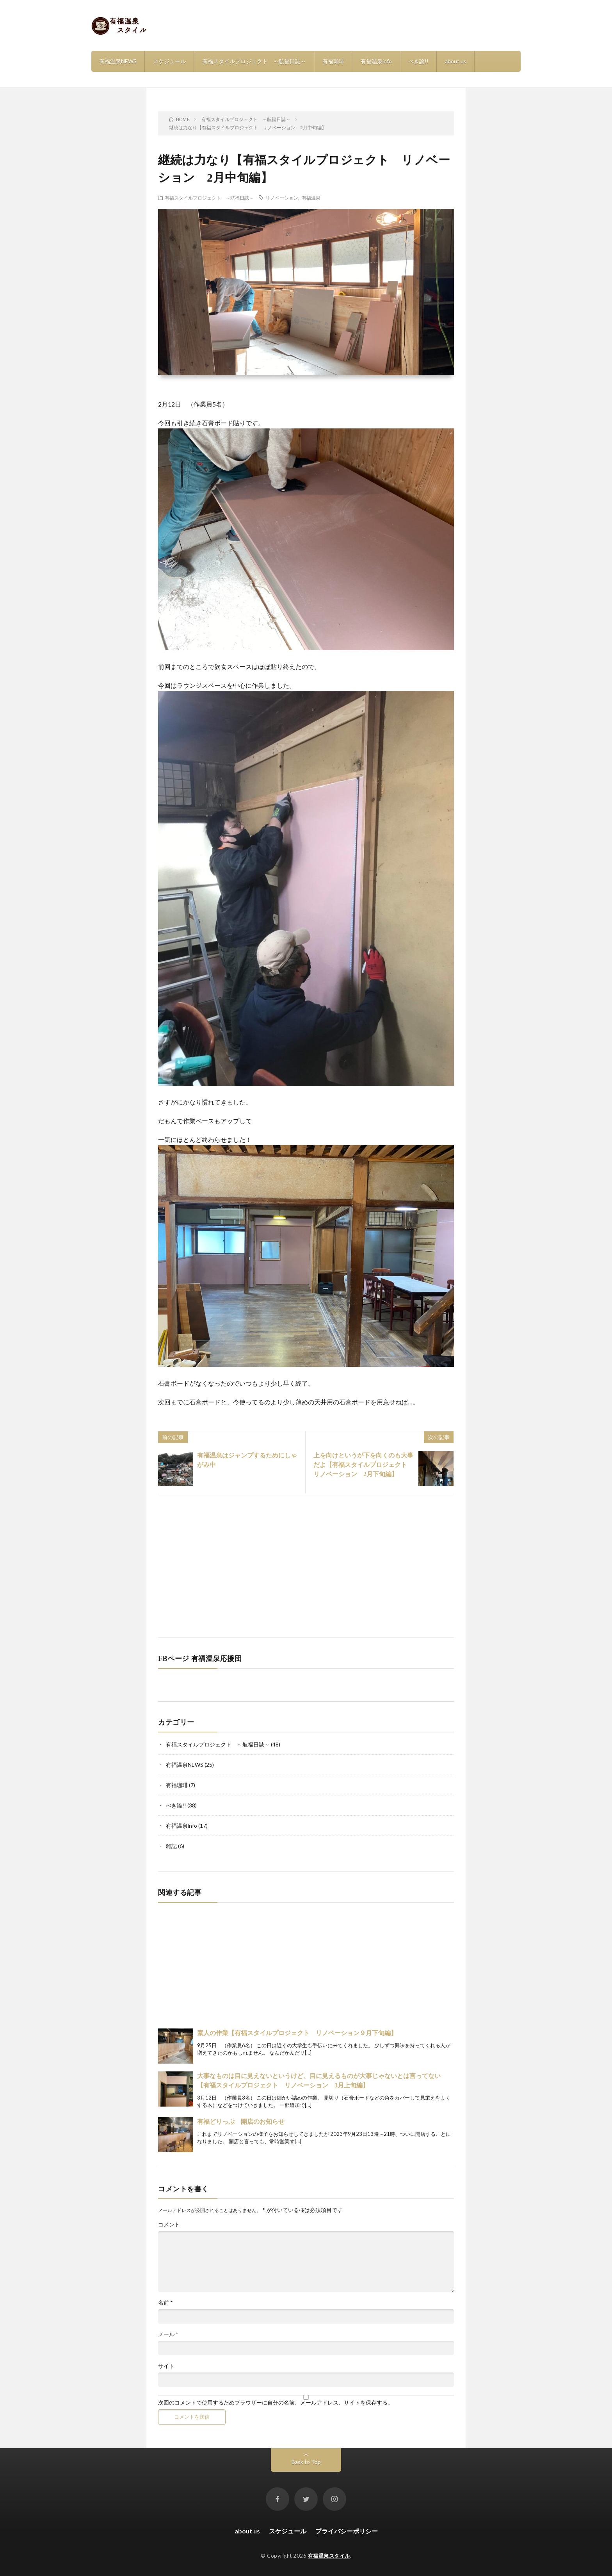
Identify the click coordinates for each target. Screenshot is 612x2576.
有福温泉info (376, 61)
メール (168, 2334)
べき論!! (418, 61)
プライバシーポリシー (346, 2531)
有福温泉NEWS (118, 61)
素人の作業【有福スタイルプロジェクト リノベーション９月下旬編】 (297, 2033)
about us (455, 61)
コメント (169, 2224)
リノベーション (281, 197)
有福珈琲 (333, 61)
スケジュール (169, 61)
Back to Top (306, 2461)
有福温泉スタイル (329, 2556)
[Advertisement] (306, 1564)
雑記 (171, 1846)
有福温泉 (311, 197)
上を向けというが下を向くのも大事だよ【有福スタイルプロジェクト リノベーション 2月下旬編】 (363, 1464)
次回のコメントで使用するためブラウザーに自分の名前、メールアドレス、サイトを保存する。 (275, 2402)
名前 (165, 2302)
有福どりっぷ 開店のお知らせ (241, 2121)
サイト (166, 2366)
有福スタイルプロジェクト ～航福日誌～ (254, 61)
